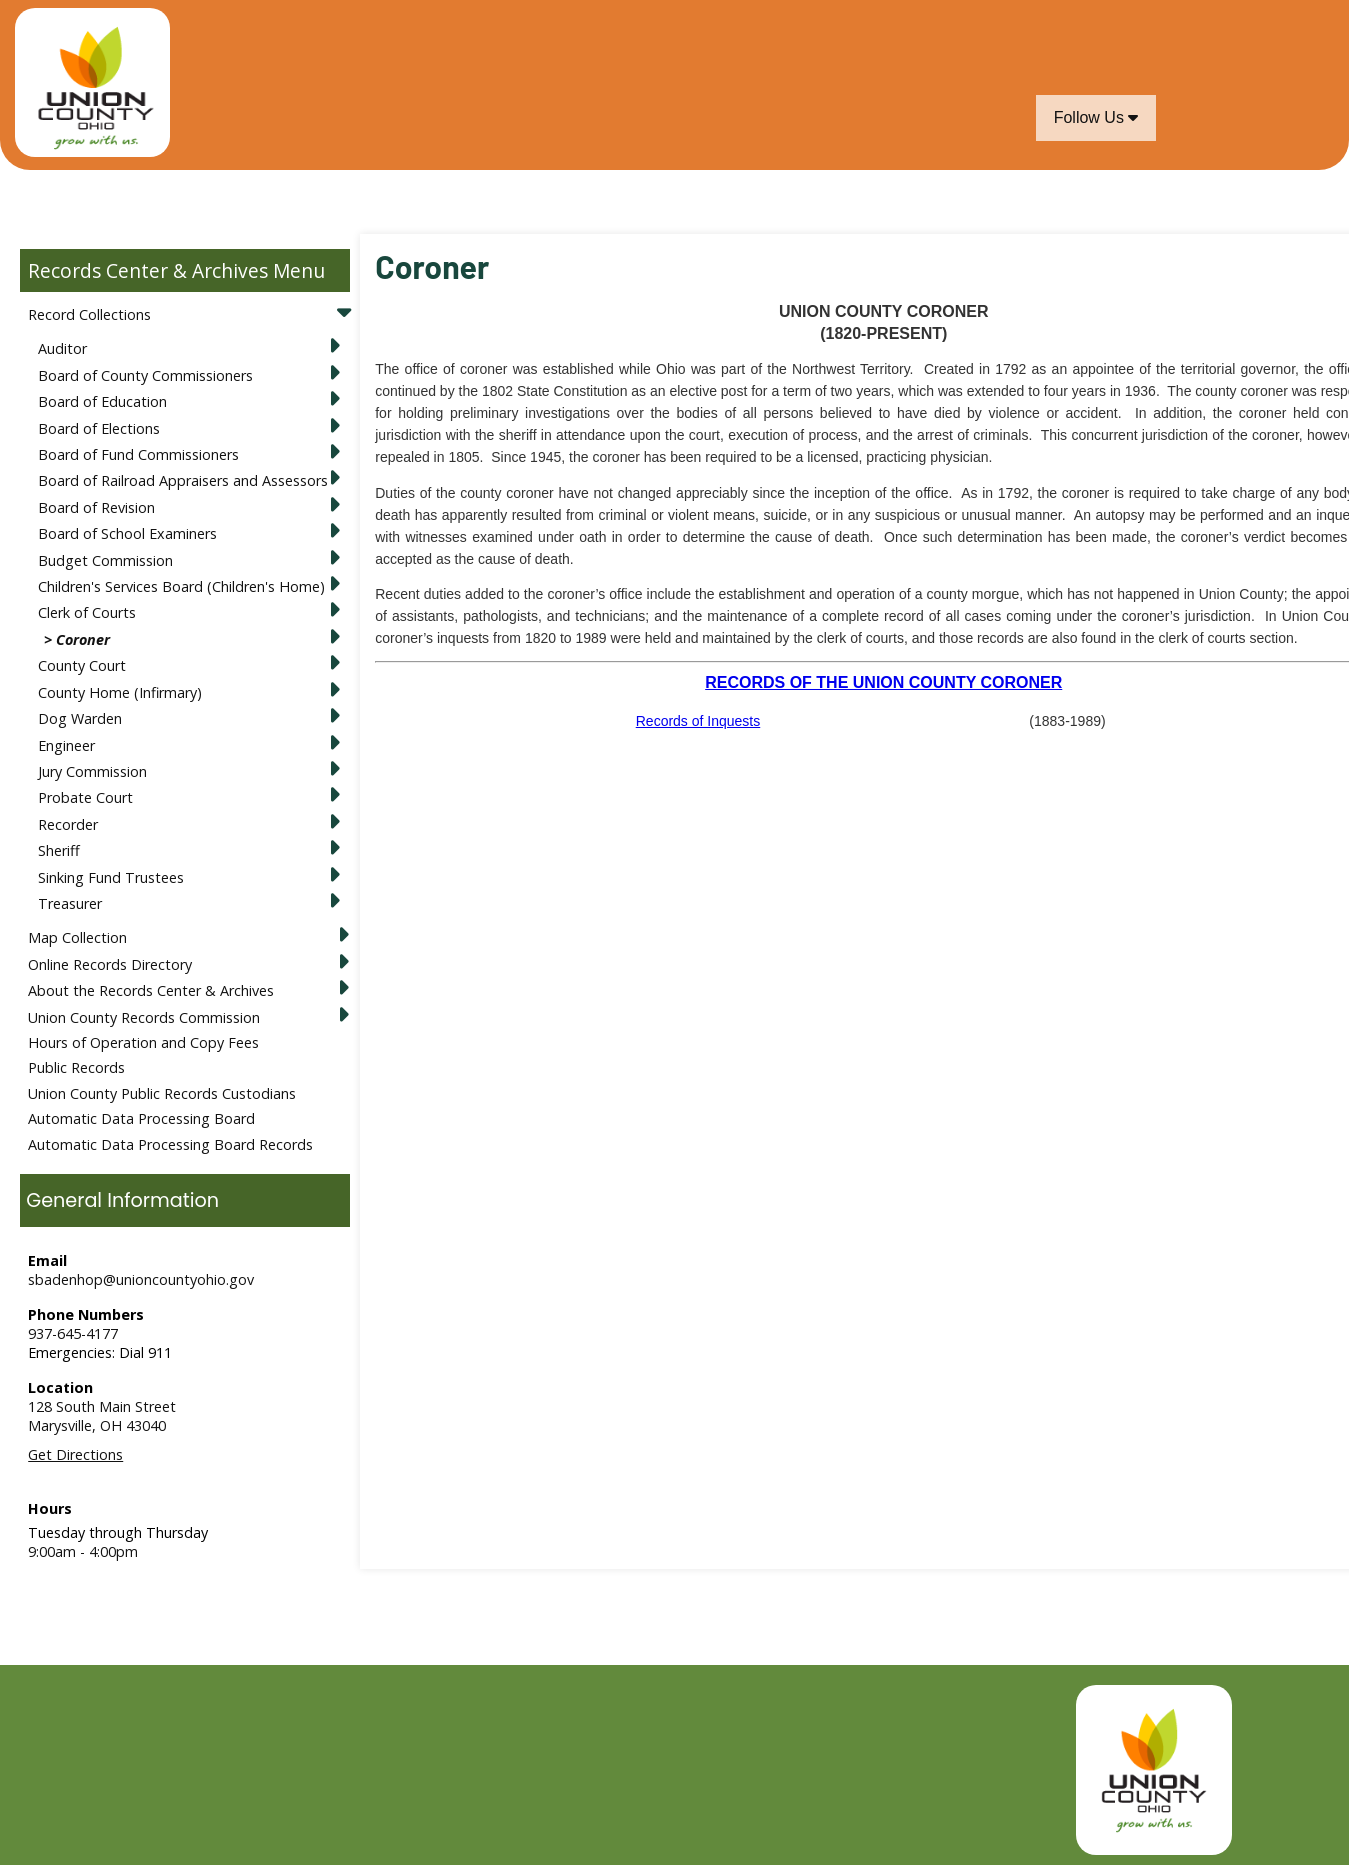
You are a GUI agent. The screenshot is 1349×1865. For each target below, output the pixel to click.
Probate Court (85, 797)
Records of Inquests (698, 721)
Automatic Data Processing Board (141, 1118)
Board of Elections (99, 428)
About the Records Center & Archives (151, 990)
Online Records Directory (110, 964)
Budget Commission (105, 560)
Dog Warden (80, 718)
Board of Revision (96, 507)
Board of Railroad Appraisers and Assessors (183, 480)
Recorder (68, 824)
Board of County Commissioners (145, 375)
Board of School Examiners (127, 533)
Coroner (83, 639)
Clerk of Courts (87, 612)
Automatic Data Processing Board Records (170, 1144)
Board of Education (102, 401)
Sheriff (59, 850)
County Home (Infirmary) (120, 692)
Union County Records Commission (144, 1017)
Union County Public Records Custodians (162, 1093)
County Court (82, 665)
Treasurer (70, 903)
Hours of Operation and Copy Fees (143, 1042)
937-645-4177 (73, 1333)
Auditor (62, 348)
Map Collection (77, 937)
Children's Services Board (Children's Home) (181, 586)
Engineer (66, 745)
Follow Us (1096, 117)
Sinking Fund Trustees (111, 877)
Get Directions (75, 1454)
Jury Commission (92, 771)
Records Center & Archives (148, 270)
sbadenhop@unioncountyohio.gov (141, 1279)
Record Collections (89, 314)
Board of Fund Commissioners (138, 454)
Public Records (76, 1067)
